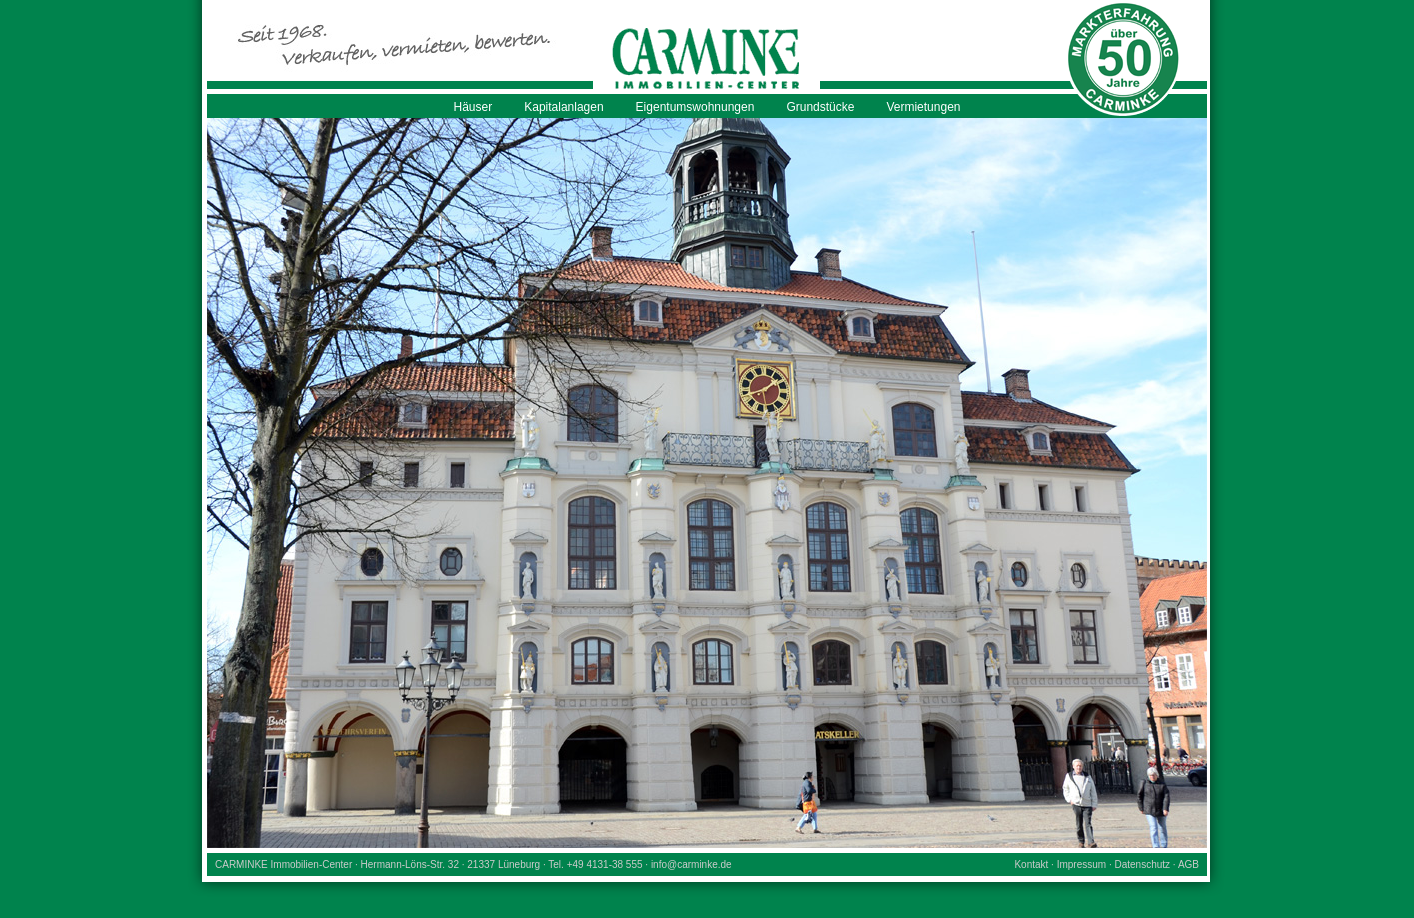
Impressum (1081, 864)
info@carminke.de (691, 864)
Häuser (473, 107)
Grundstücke (820, 107)
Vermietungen (923, 107)
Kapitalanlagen (563, 107)
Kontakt (1031, 864)
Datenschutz (1142, 864)
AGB (1188, 864)
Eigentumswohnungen (695, 107)
